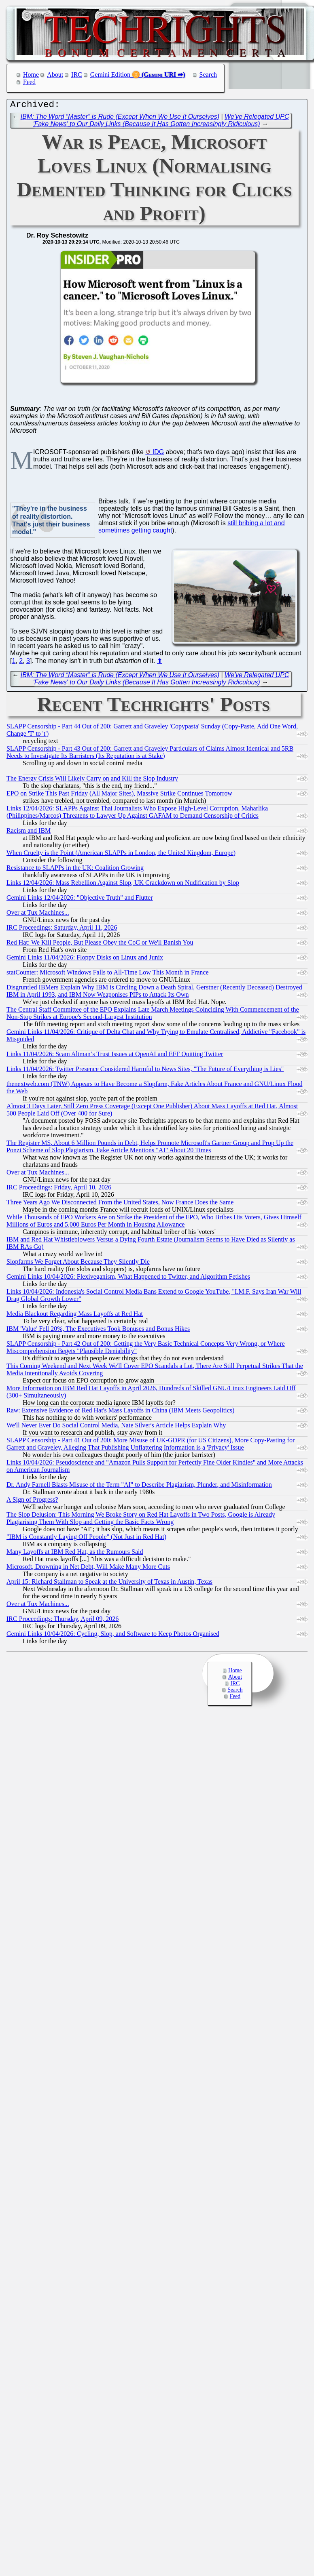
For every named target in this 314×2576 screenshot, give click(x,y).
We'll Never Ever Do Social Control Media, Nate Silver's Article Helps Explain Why (116, 1427)
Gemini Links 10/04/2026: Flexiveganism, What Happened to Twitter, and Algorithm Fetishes (128, 1278)
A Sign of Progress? (32, 1501)
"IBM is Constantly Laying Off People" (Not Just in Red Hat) (86, 1538)
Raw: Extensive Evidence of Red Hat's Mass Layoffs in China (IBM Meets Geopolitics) (120, 1412)
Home (31, 74)
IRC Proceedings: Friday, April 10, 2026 (58, 1189)
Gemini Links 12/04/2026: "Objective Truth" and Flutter (79, 899)
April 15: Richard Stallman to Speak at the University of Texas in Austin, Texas (109, 1583)
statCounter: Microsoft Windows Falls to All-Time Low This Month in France (107, 974)
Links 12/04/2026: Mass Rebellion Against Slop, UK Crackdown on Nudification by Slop (122, 884)
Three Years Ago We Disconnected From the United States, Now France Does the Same (119, 1204)
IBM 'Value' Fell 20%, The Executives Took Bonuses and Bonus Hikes (98, 1330)
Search (208, 74)
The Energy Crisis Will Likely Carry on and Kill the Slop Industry (92, 780)
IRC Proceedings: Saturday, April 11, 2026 (61, 929)
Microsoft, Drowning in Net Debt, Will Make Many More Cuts (88, 1568)
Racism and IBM (28, 832)
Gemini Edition (110, 74)
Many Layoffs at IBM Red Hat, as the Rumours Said (74, 1553)
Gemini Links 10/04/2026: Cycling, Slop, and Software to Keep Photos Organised (112, 1635)
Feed (29, 81)
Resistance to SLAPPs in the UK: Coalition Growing (75, 869)
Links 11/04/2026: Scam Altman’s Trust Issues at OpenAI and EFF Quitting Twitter (114, 1055)
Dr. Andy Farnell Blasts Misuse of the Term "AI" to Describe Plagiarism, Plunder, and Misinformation (139, 1486)
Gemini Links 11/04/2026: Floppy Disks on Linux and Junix (84, 959)
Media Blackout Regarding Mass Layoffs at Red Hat (74, 1315)
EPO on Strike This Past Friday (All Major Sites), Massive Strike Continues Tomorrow (119, 795)
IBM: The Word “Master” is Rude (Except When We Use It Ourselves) (120, 118)
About (55, 74)
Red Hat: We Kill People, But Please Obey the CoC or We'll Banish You (99, 944)
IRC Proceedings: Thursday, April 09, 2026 (62, 1620)
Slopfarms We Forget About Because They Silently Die (78, 1263)
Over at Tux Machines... (37, 914)
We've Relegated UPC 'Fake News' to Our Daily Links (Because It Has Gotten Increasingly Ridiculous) (161, 122)
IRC (76, 74)
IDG (158, 453)
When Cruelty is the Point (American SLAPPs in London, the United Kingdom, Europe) (121, 854)
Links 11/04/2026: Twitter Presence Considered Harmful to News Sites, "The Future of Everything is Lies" (145, 1070)
